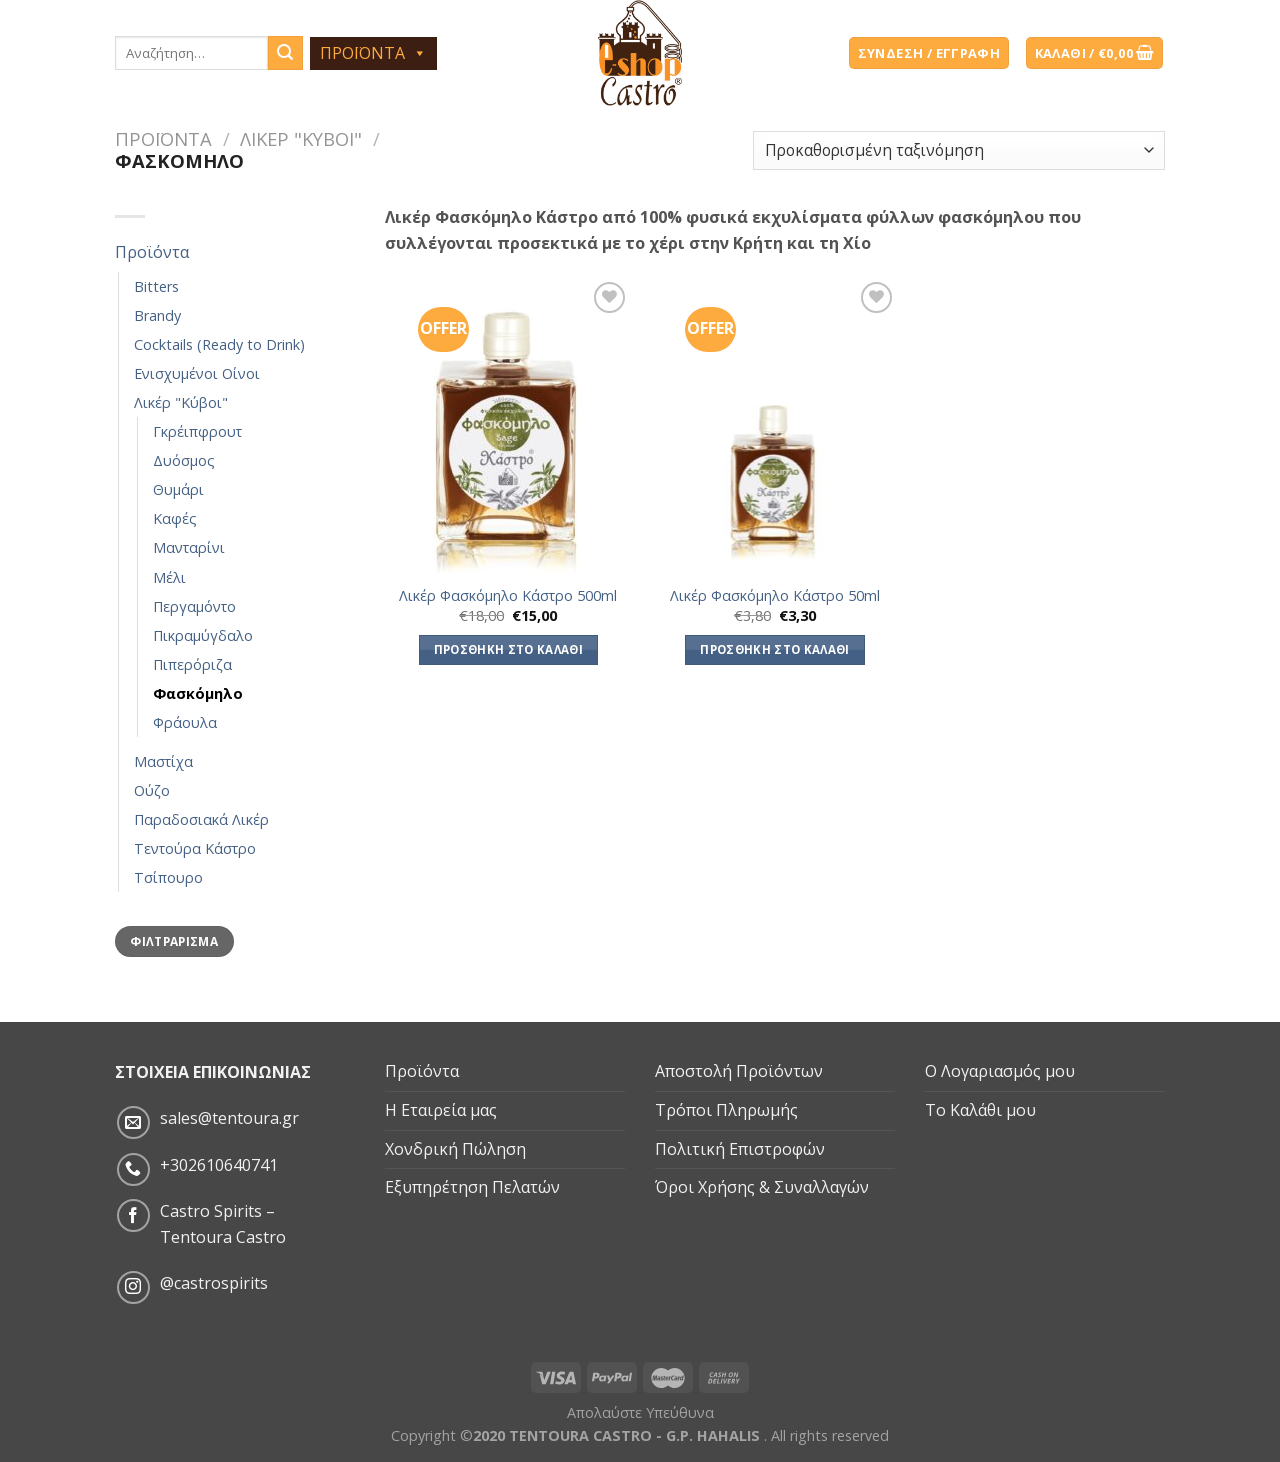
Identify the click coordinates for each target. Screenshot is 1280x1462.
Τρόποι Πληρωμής (726, 1110)
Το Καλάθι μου (980, 1110)
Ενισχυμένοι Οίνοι (197, 373)
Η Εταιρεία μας (441, 1110)
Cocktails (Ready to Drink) (219, 344)
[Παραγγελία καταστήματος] (959, 150)
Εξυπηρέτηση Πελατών (472, 1187)
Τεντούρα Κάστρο (195, 848)
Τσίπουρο (168, 877)
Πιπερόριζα (192, 664)
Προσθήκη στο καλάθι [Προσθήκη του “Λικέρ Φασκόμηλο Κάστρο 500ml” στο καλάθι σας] (509, 649)
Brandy (157, 315)
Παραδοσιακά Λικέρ (201, 819)
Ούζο (152, 790)
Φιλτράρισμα (174, 941)
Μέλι (169, 577)
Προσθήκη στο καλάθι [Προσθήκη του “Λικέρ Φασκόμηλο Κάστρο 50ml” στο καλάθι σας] (775, 649)
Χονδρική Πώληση (455, 1149)
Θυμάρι (178, 489)
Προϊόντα (163, 138)
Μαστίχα (163, 761)
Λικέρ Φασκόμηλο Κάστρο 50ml (775, 596)
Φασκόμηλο (198, 693)
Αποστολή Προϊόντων (739, 1071)
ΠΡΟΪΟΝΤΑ (373, 53)
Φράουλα (185, 722)
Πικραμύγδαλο (203, 635)
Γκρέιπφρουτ (197, 431)
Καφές (175, 518)
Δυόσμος (184, 460)
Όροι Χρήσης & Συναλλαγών (762, 1187)
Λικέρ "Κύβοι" (301, 138)
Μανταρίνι (189, 547)
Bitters (156, 286)
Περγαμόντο (194, 606)
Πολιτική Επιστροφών (740, 1149)
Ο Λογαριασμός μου (1000, 1071)
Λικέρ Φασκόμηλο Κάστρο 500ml (508, 596)
